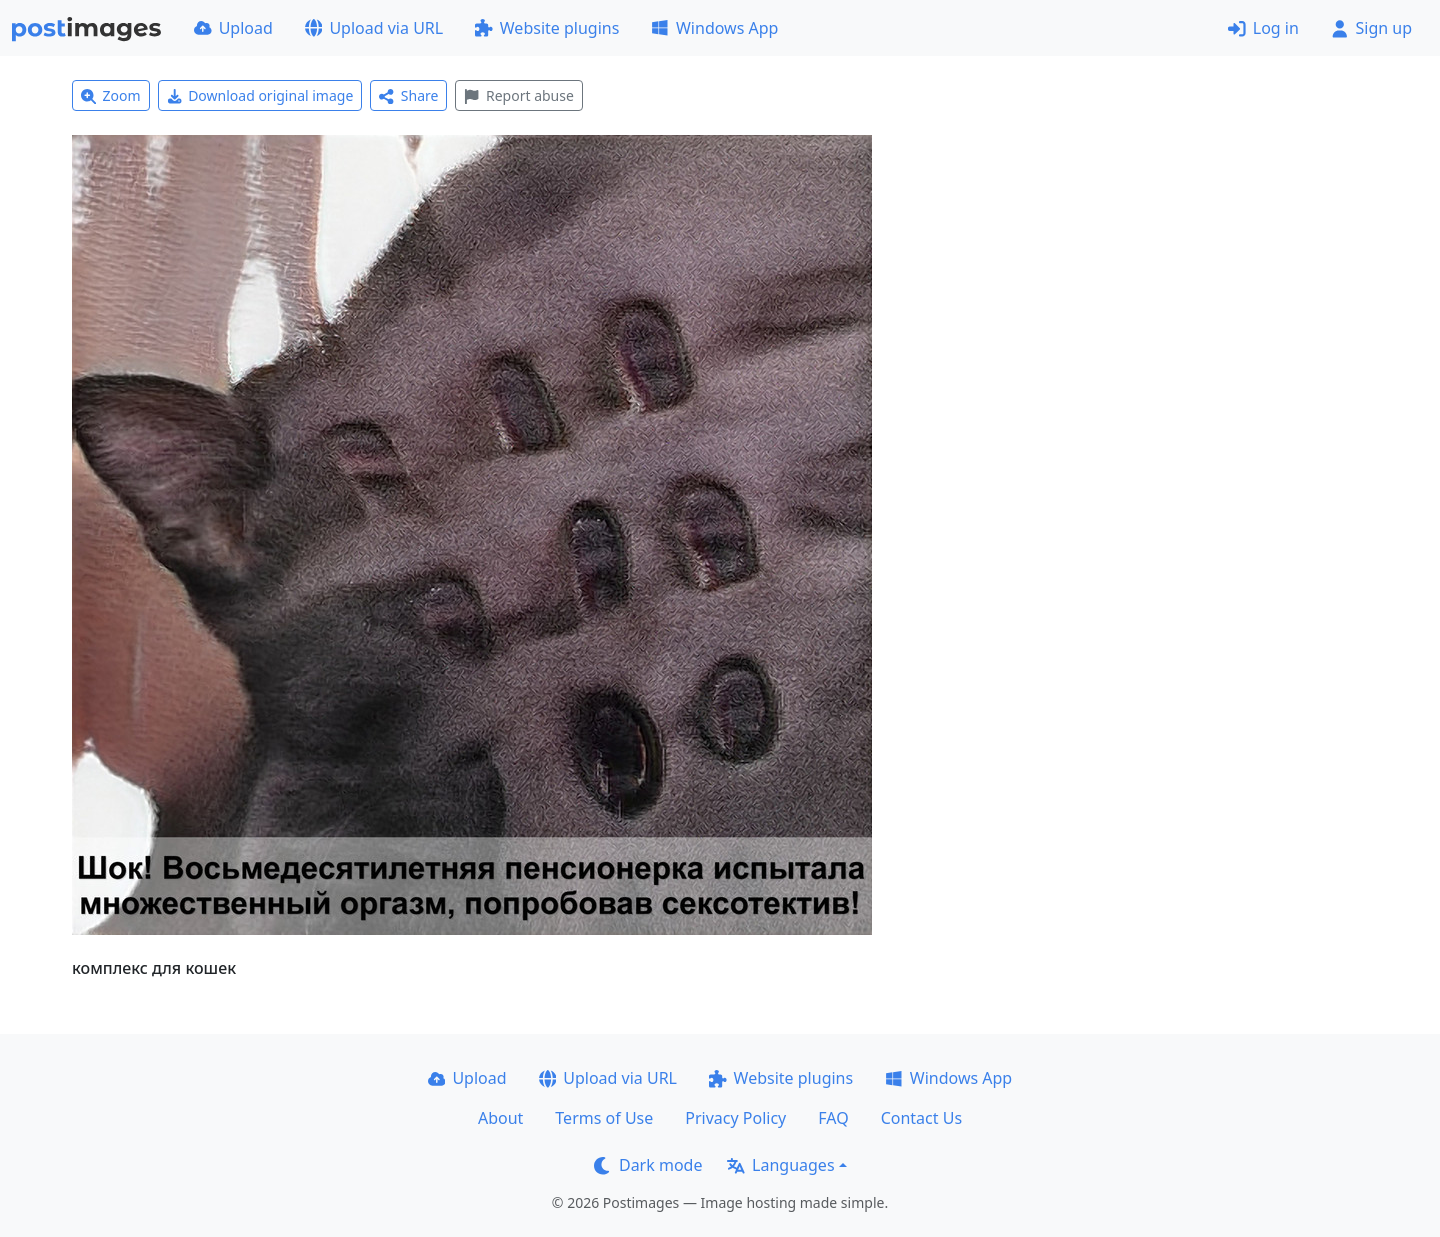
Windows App (714, 28)
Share (408, 95)
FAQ (833, 1118)
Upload (233, 28)
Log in (1263, 28)
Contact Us (921, 1118)
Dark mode (648, 1165)
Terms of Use (604, 1118)
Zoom (111, 95)
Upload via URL (374, 28)
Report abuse (518, 95)
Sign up (1371, 28)
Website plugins (547, 28)
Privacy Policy (735, 1118)
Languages (780, 1165)
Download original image (260, 95)
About (500, 1118)
